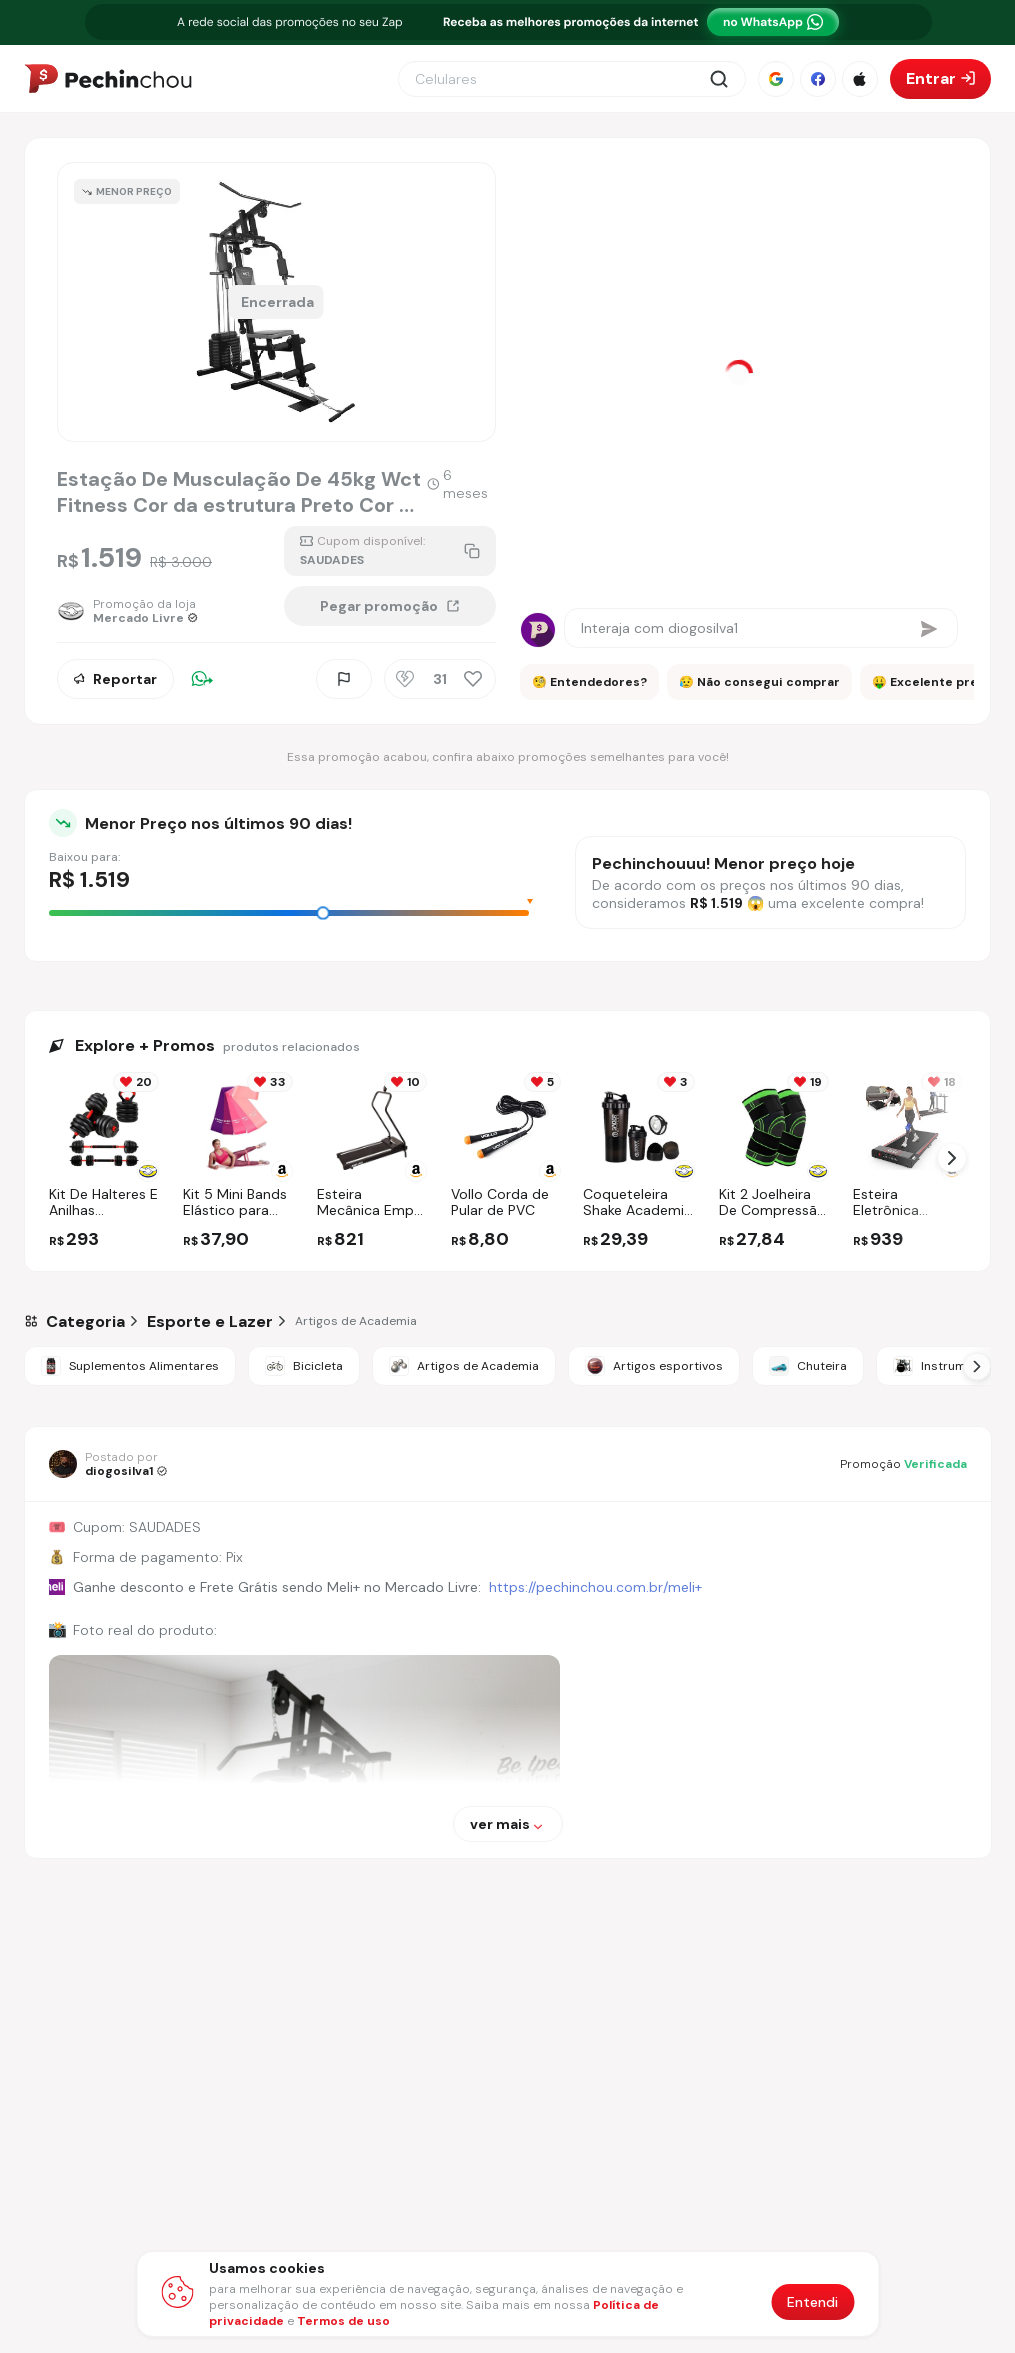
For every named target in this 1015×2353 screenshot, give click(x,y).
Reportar (115, 679)
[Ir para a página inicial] (108, 79)
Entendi (812, 2302)
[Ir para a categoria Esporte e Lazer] (210, 1321)
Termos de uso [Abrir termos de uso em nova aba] (343, 2321)
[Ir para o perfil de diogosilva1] (108, 1464)
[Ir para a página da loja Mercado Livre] (134, 611)
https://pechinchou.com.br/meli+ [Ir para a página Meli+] (595, 1587)
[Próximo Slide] (977, 1366)
